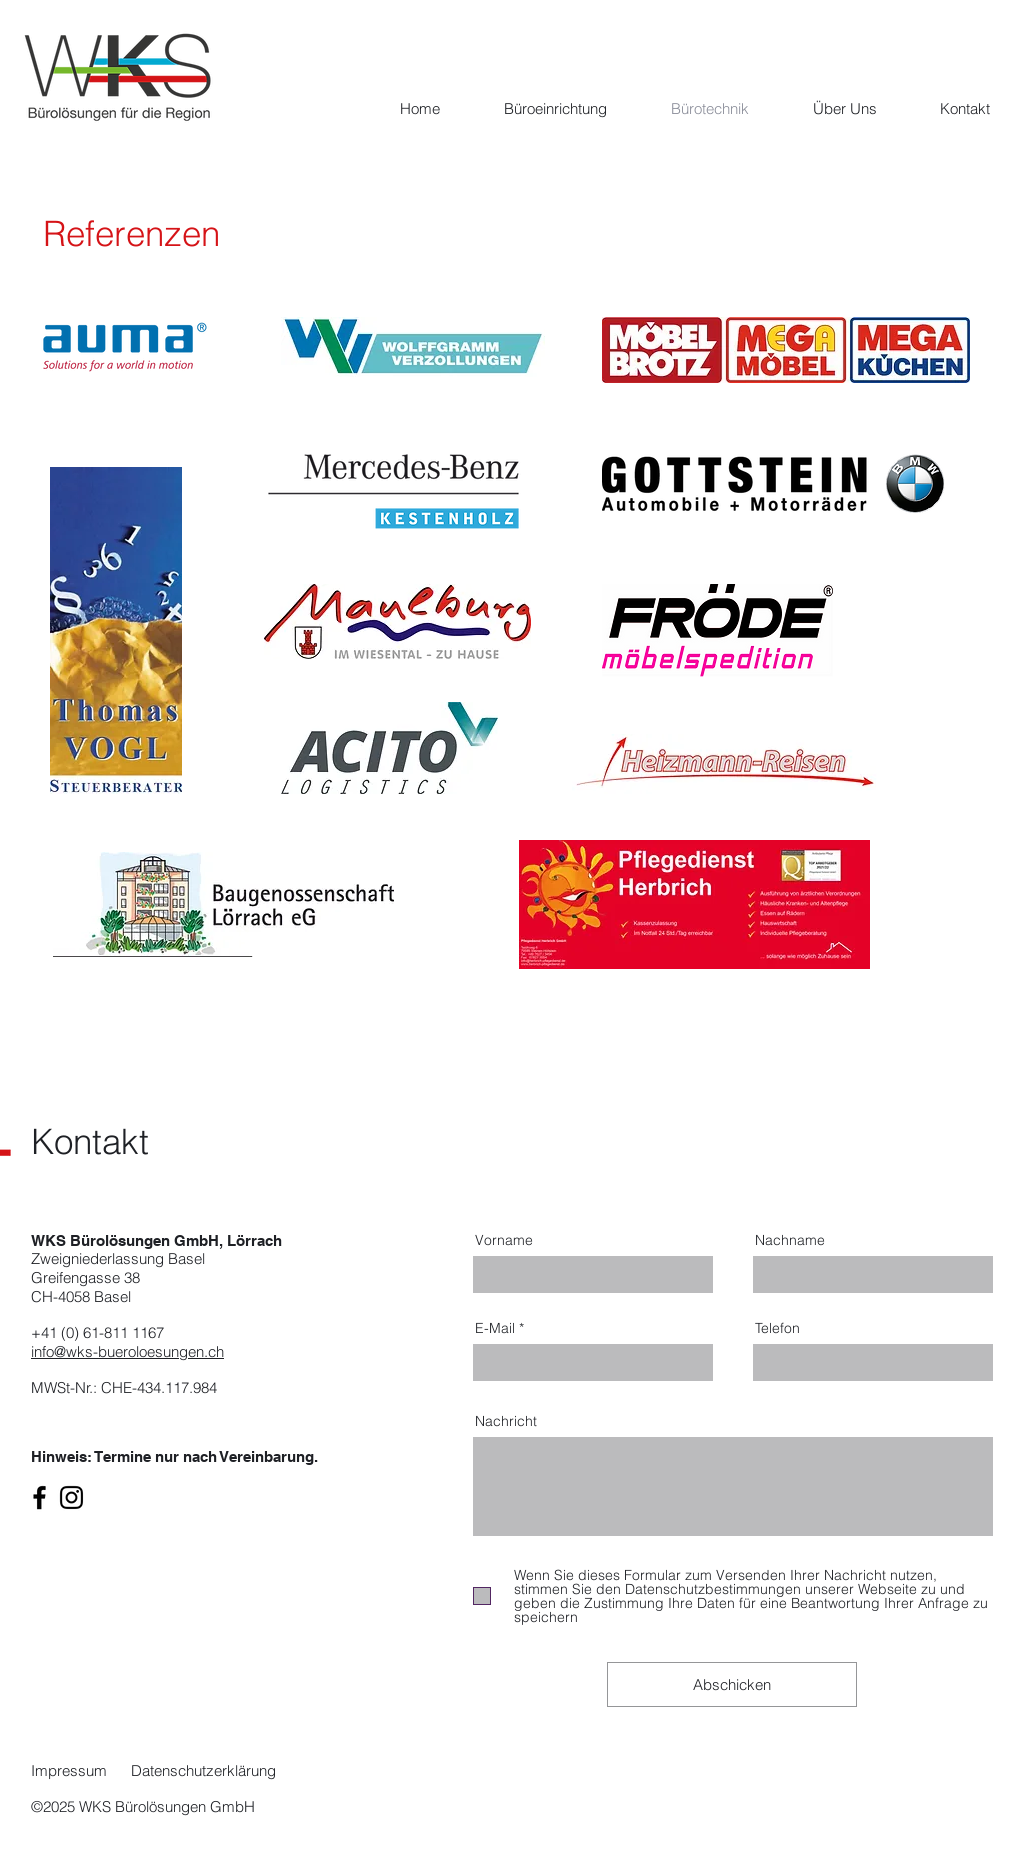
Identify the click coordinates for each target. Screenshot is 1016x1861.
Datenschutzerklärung (203, 1770)
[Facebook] (39, 1497)
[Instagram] (71, 1497)
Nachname (790, 1240)
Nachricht (506, 1421)
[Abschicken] (732, 1684)
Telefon (777, 1328)
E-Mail (495, 1328)
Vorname (504, 1240)
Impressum (71, 1770)
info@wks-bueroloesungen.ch (127, 1351)
